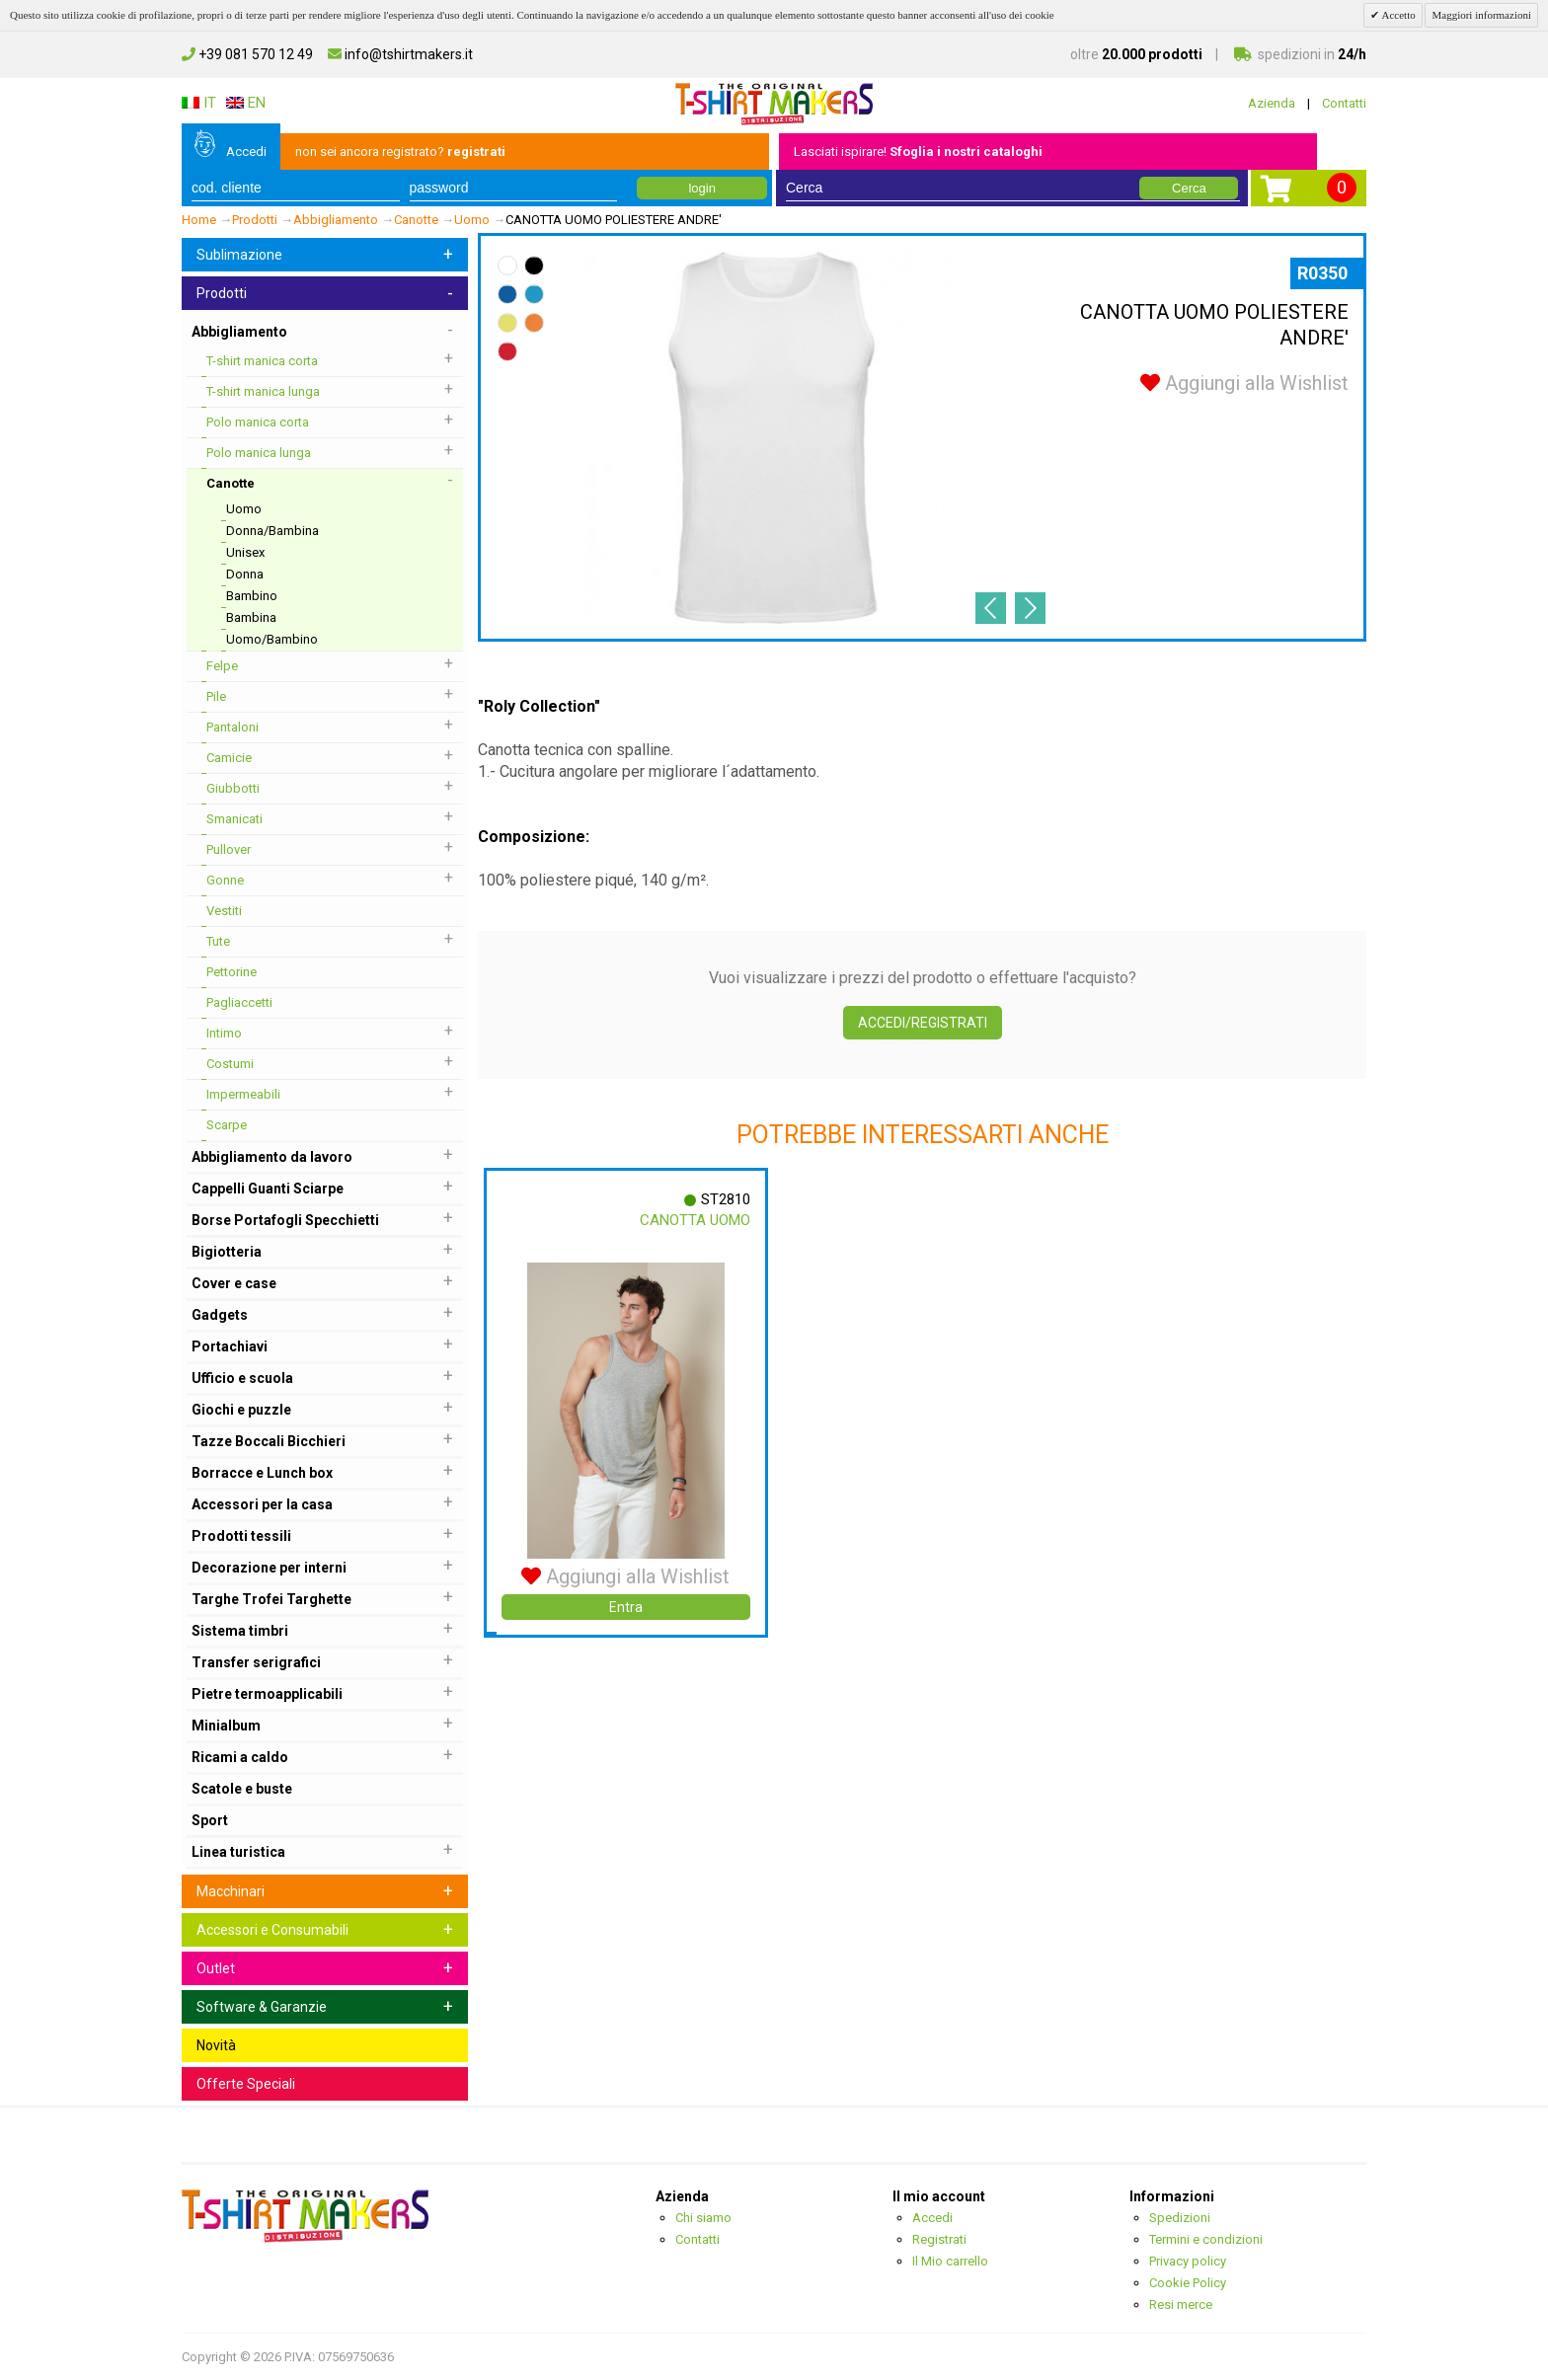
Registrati (939, 2239)
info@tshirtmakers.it (400, 54)
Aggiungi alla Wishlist (1244, 383)
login (701, 188)
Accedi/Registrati (922, 1023)
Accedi (246, 151)
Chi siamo (703, 2217)
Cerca (1189, 188)
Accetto (1397, 15)
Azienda (1271, 103)
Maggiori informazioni (1481, 15)
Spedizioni (1179, 2217)
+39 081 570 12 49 (247, 54)
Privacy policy (1187, 2261)
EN (246, 103)
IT (199, 103)
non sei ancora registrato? (400, 151)
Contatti (1344, 103)
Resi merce (1180, 2304)
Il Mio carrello (950, 2261)
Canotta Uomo (695, 1220)
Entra (626, 1607)
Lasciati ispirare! (918, 151)
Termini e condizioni (1206, 2239)
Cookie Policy (1187, 2282)
